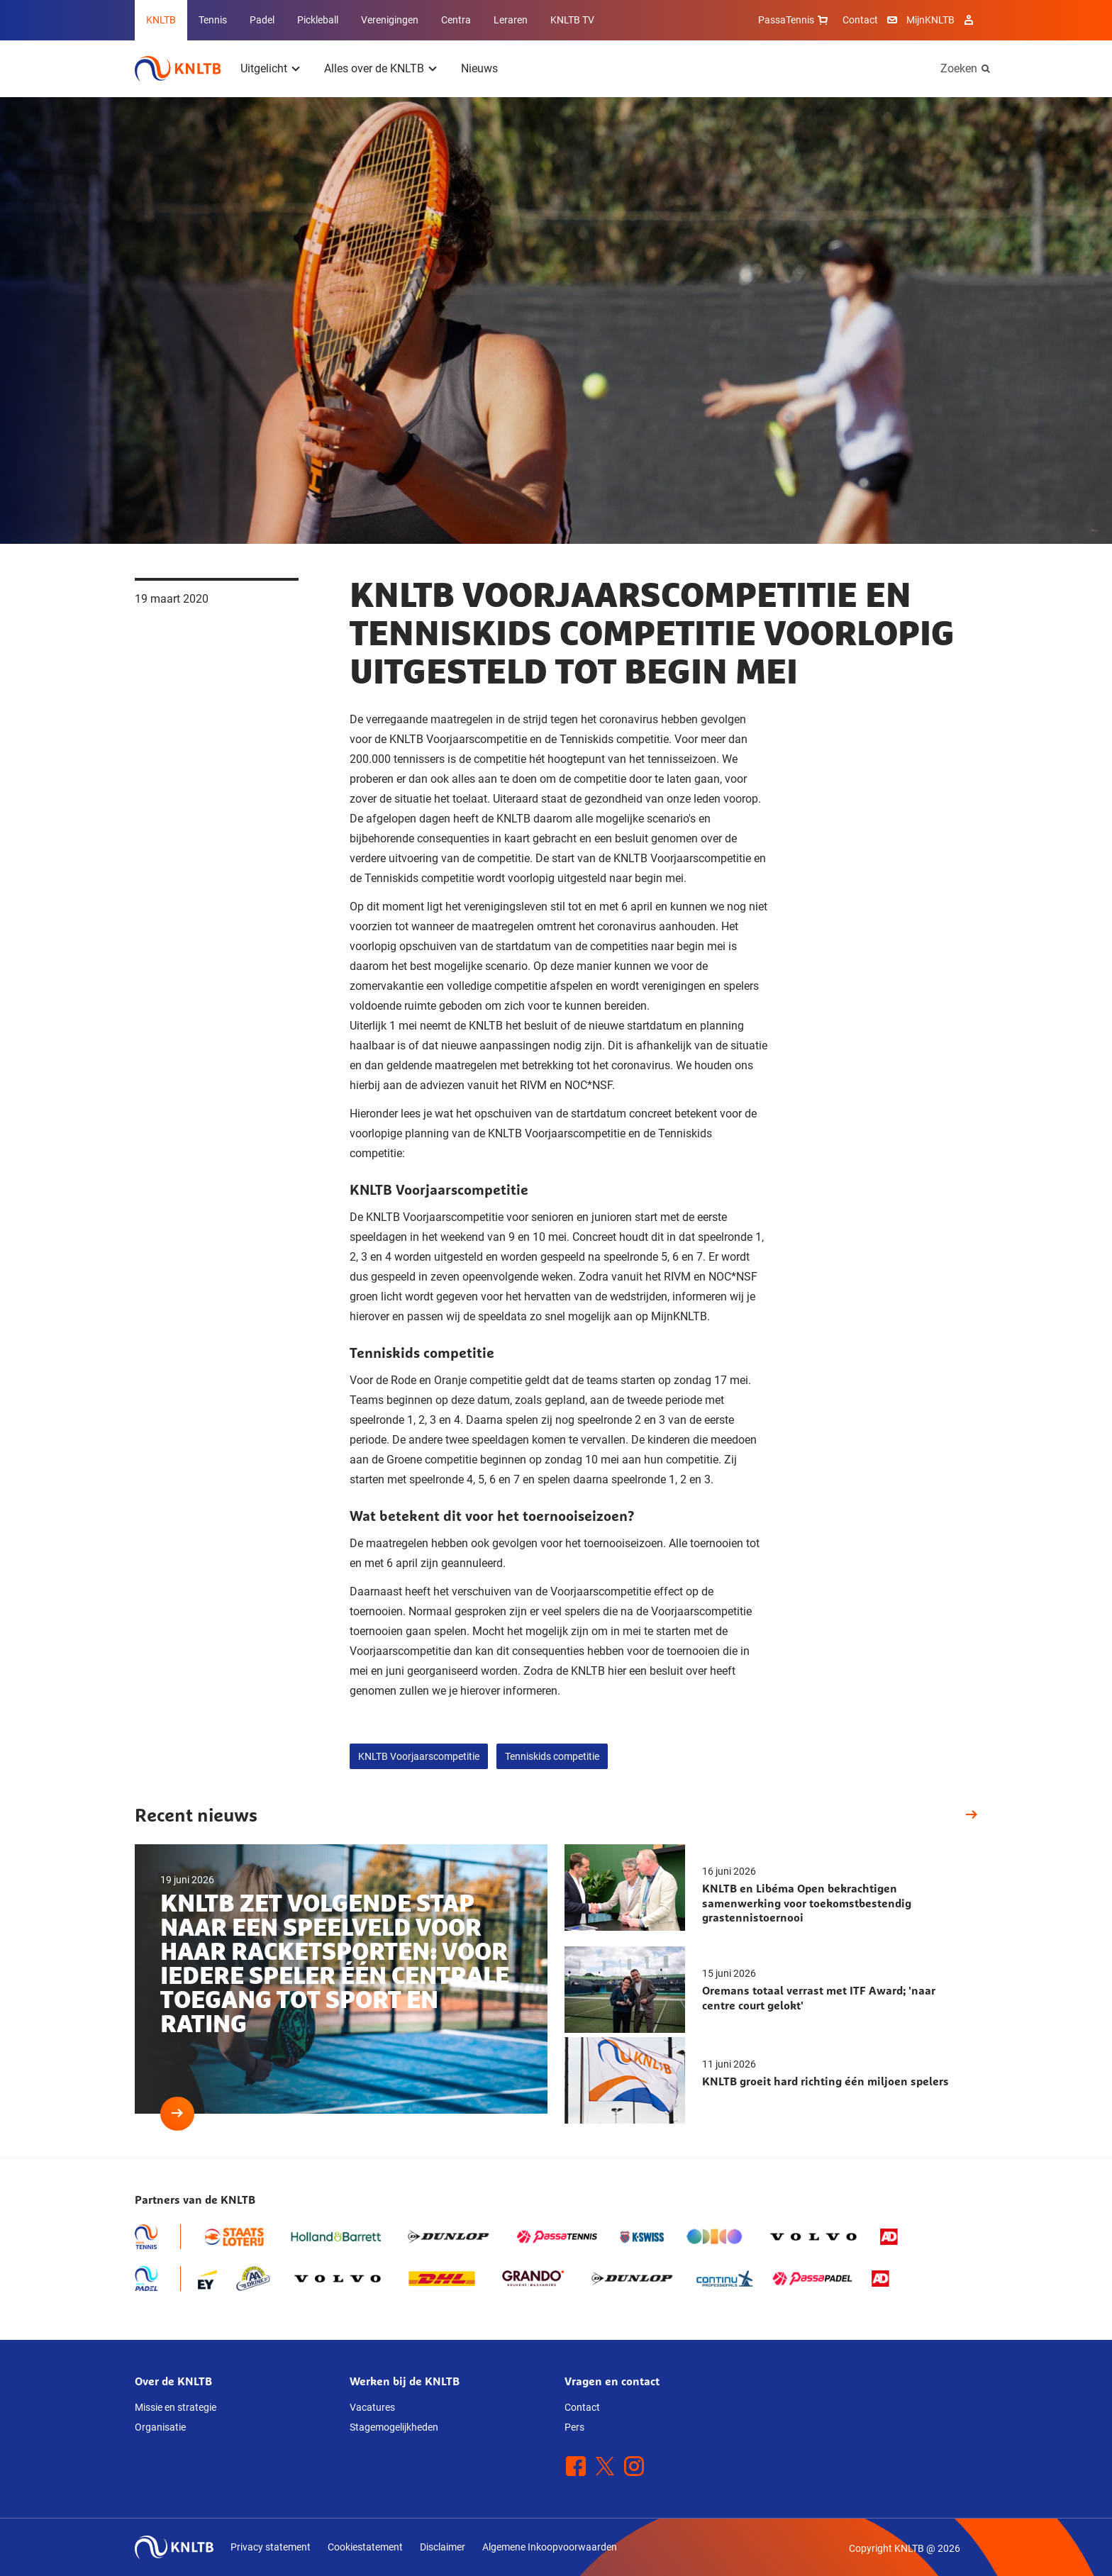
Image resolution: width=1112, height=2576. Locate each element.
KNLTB (161, 20)
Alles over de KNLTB (374, 68)
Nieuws (479, 68)
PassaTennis (794, 20)
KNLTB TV (572, 20)
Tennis (213, 20)
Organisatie (160, 2427)
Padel (262, 20)
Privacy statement (270, 2547)
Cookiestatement (365, 2547)
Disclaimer (442, 2547)
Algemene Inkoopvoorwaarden (549, 2547)
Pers (574, 2427)
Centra (456, 20)
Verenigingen (389, 20)
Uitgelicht (263, 68)
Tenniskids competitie (552, 1756)
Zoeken (958, 68)
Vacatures (372, 2407)
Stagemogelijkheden (394, 2427)
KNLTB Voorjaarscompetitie (418, 1756)
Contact (860, 20)
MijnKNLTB (930, 20)
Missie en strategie (175, 2407)
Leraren (511, 20)
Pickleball (317, 20)
